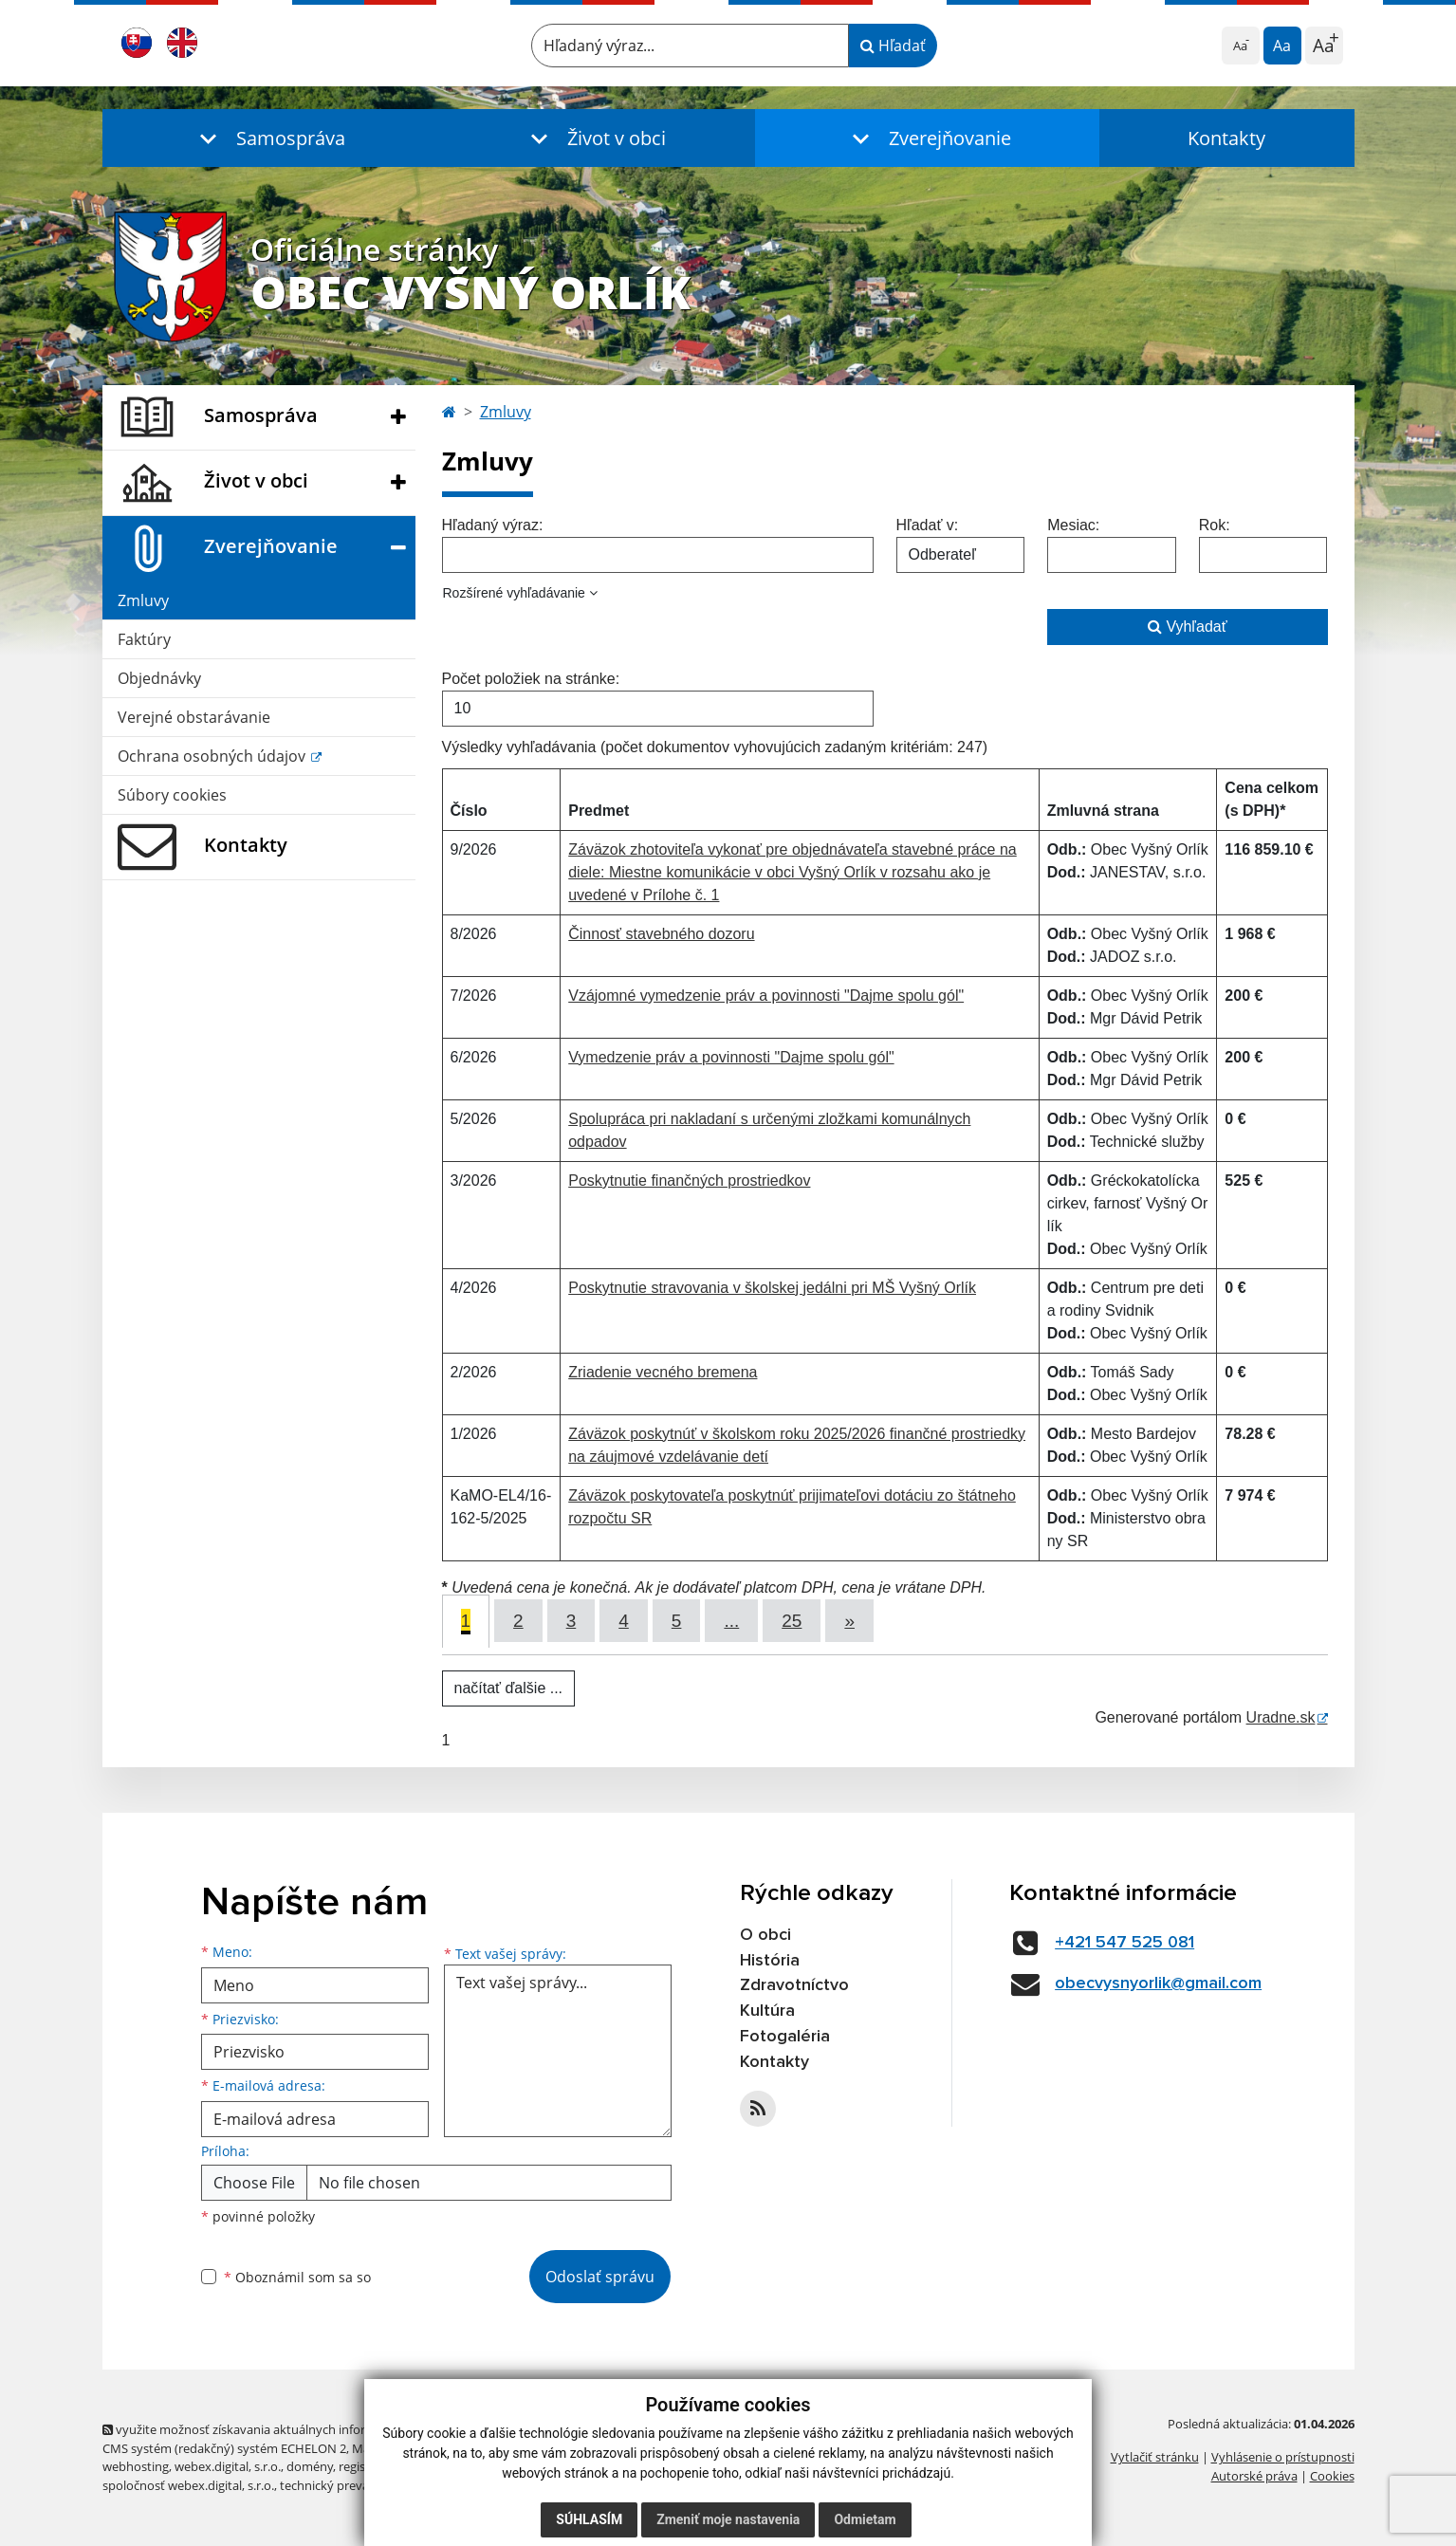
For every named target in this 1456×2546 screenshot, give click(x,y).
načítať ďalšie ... (508, 1688)
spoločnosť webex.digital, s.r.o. (188, 2485)
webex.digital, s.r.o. (228, 2466)
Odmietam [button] (864, 2519)
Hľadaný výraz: (493, 525)
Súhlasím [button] (589, 2519)
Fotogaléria (785, 2036)
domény (309, 2466)
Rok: (1214, 525)
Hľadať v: (927, 525)
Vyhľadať (1187, 626)
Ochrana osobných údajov (213, 756)
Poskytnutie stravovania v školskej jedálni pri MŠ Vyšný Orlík (772, 1288)
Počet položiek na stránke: (531, 679)
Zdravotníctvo (794, 1985)
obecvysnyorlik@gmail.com (1158, 1983)
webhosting (135, 2466)
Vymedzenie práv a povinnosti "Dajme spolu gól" (731, 1057)
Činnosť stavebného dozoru (661, 934)
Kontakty (1226, 138)
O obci (765, 1935)
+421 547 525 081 (1124, 1942)
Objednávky (159, 678)
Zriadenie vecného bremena (662, 1372)
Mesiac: (1073, 525)
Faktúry (144, 639)
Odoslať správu (599, 2276)
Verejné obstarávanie (194, 717)
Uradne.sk (1281, 1717)
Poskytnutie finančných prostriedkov (689, 1180)
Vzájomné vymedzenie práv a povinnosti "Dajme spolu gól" (766, 995)
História (770, 1960)
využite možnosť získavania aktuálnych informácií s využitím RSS (290, 2429)
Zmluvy (143, 600)
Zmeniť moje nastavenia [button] (728, 2519)
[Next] (849, 1621)
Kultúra (767, 2011)
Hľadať (893, 45)
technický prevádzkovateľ (352, 2485)
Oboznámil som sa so (297, 2277)
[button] (268, 138)
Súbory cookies (172, 794)
